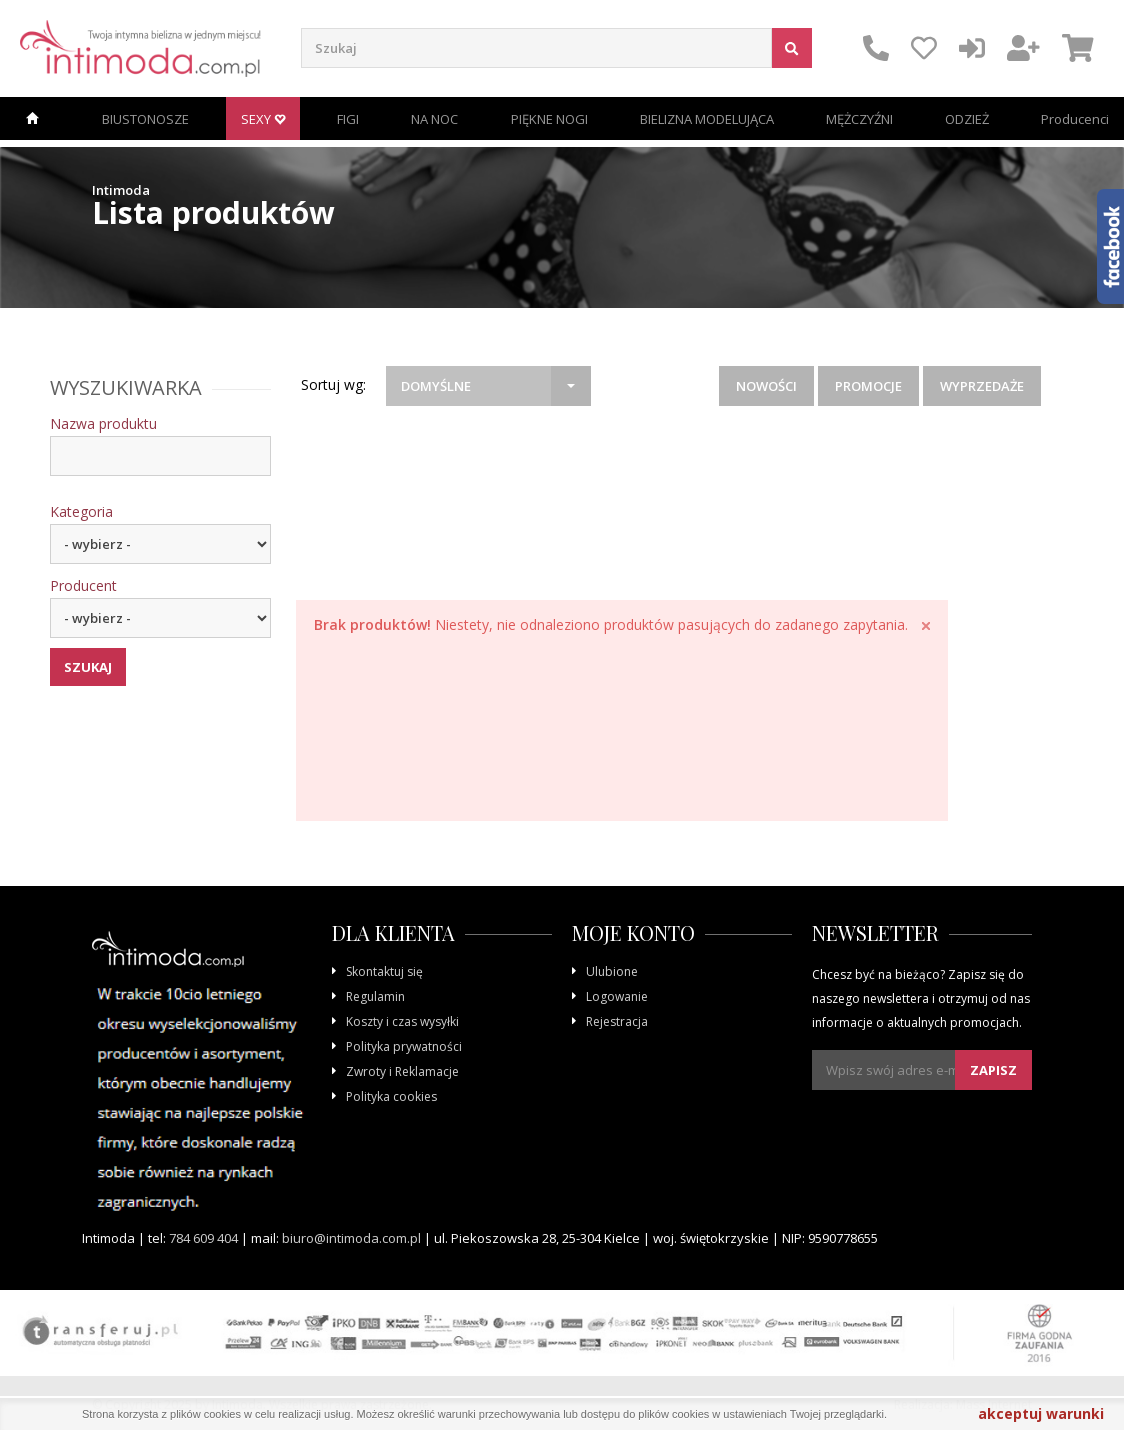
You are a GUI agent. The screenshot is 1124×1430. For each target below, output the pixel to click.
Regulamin (375, 996)
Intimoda (121, 190)
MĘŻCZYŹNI (859, 119)
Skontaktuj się (384, 971)
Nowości (766, 386)
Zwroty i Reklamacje (402, 1071)
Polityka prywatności (404, 1046)
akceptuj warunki (1041, 1413)
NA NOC (434, 119)
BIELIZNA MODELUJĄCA (707, 119)
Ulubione (612, 971)
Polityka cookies (391, 1096)
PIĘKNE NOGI (549, 119)
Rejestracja (617, 1021)
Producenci (1075, 119)
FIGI (348, 119)
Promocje (868, 386)
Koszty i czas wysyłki (402, 1021)
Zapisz (993, 1070)
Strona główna (32, 118)
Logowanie (617, 996)
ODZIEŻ (967, 119)
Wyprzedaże (982, 386)
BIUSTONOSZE (145, 119)
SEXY (263, 119)
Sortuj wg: (333, 384)
